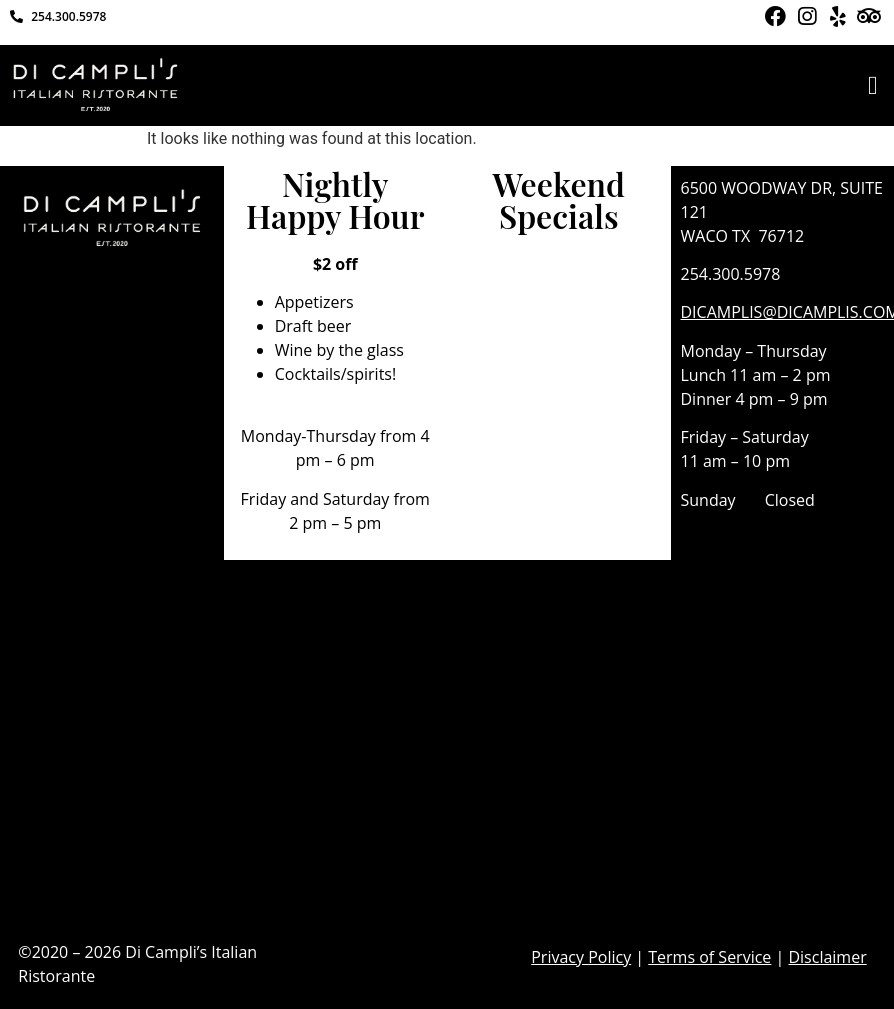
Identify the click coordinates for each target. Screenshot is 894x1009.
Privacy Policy (581, 957)
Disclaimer (827, 957)
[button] (872, 85)
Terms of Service (709, 957)
